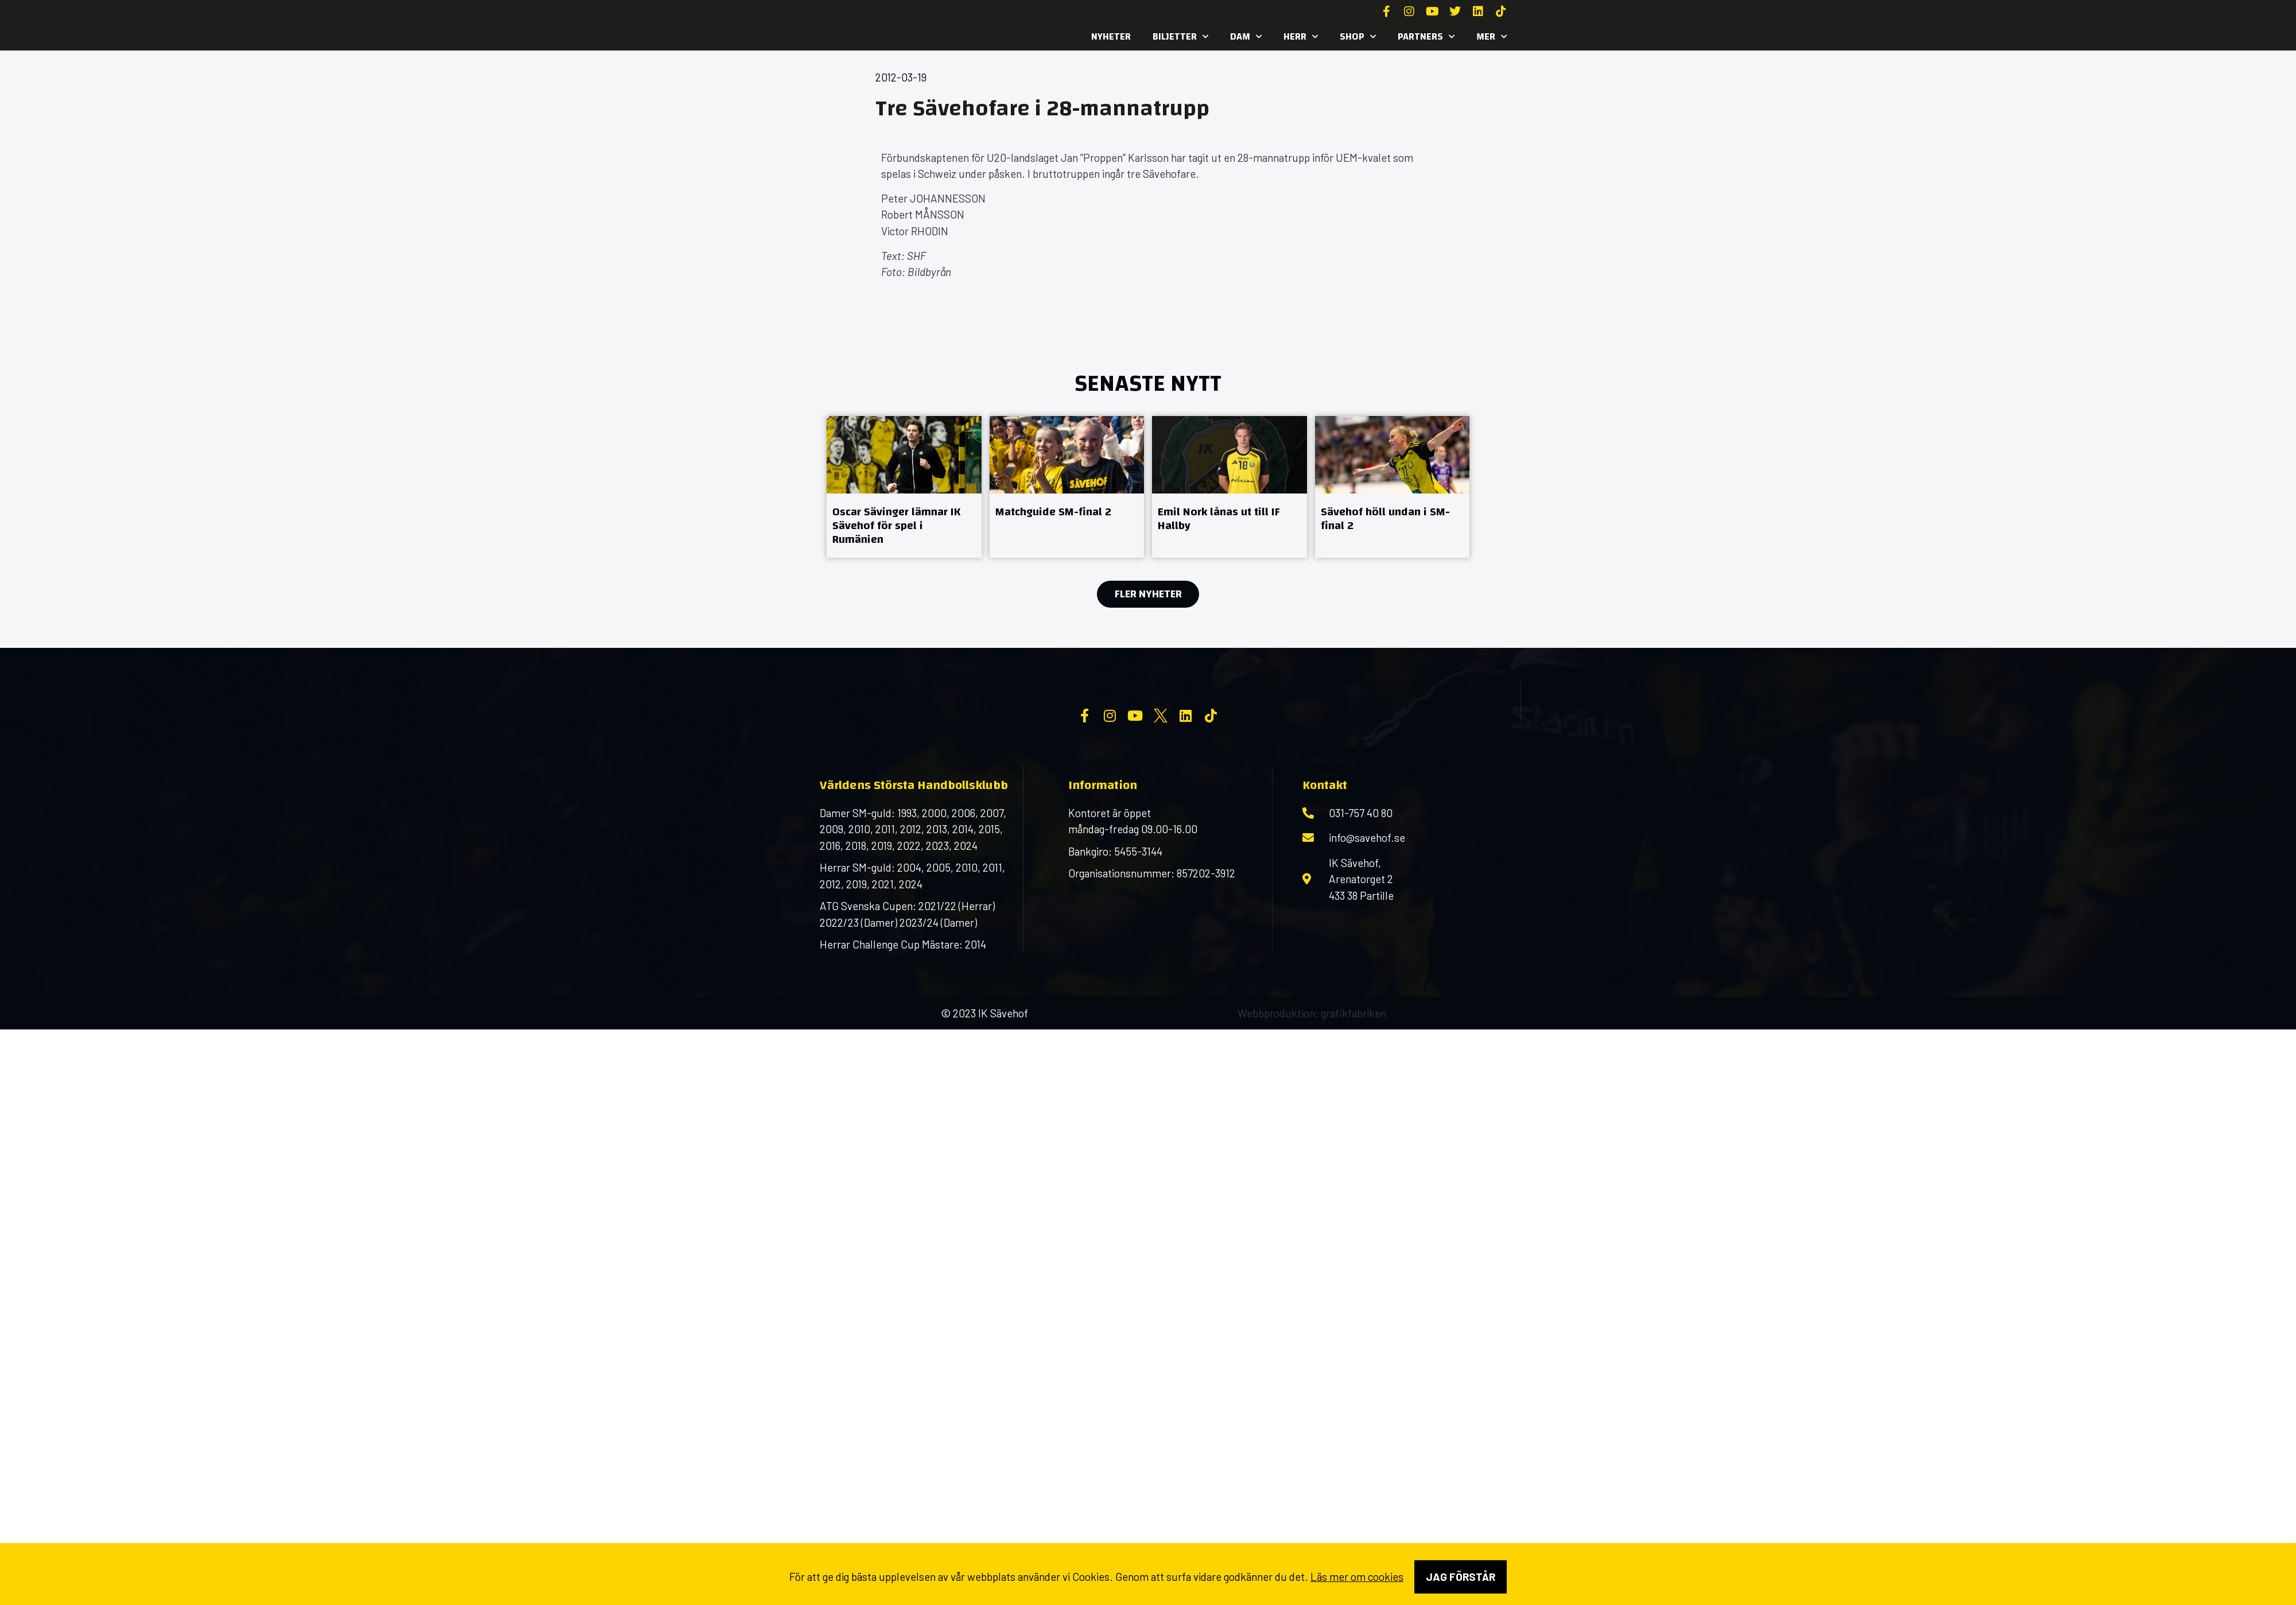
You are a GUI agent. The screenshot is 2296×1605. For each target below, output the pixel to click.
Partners (1426, 37)
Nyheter (1111, 36)
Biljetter (1180, 37)
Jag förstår (1460, 1576)
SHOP (1358, 37)
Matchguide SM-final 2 (1053, 511)
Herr (1300, 37)
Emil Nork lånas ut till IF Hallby (1219, 518)
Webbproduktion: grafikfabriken (1312, 1105)
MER (1491, 37)
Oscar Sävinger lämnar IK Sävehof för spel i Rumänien (896, 525)
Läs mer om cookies (1356, 1576)
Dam (1246, 37)
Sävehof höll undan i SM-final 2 (1385, 518)
